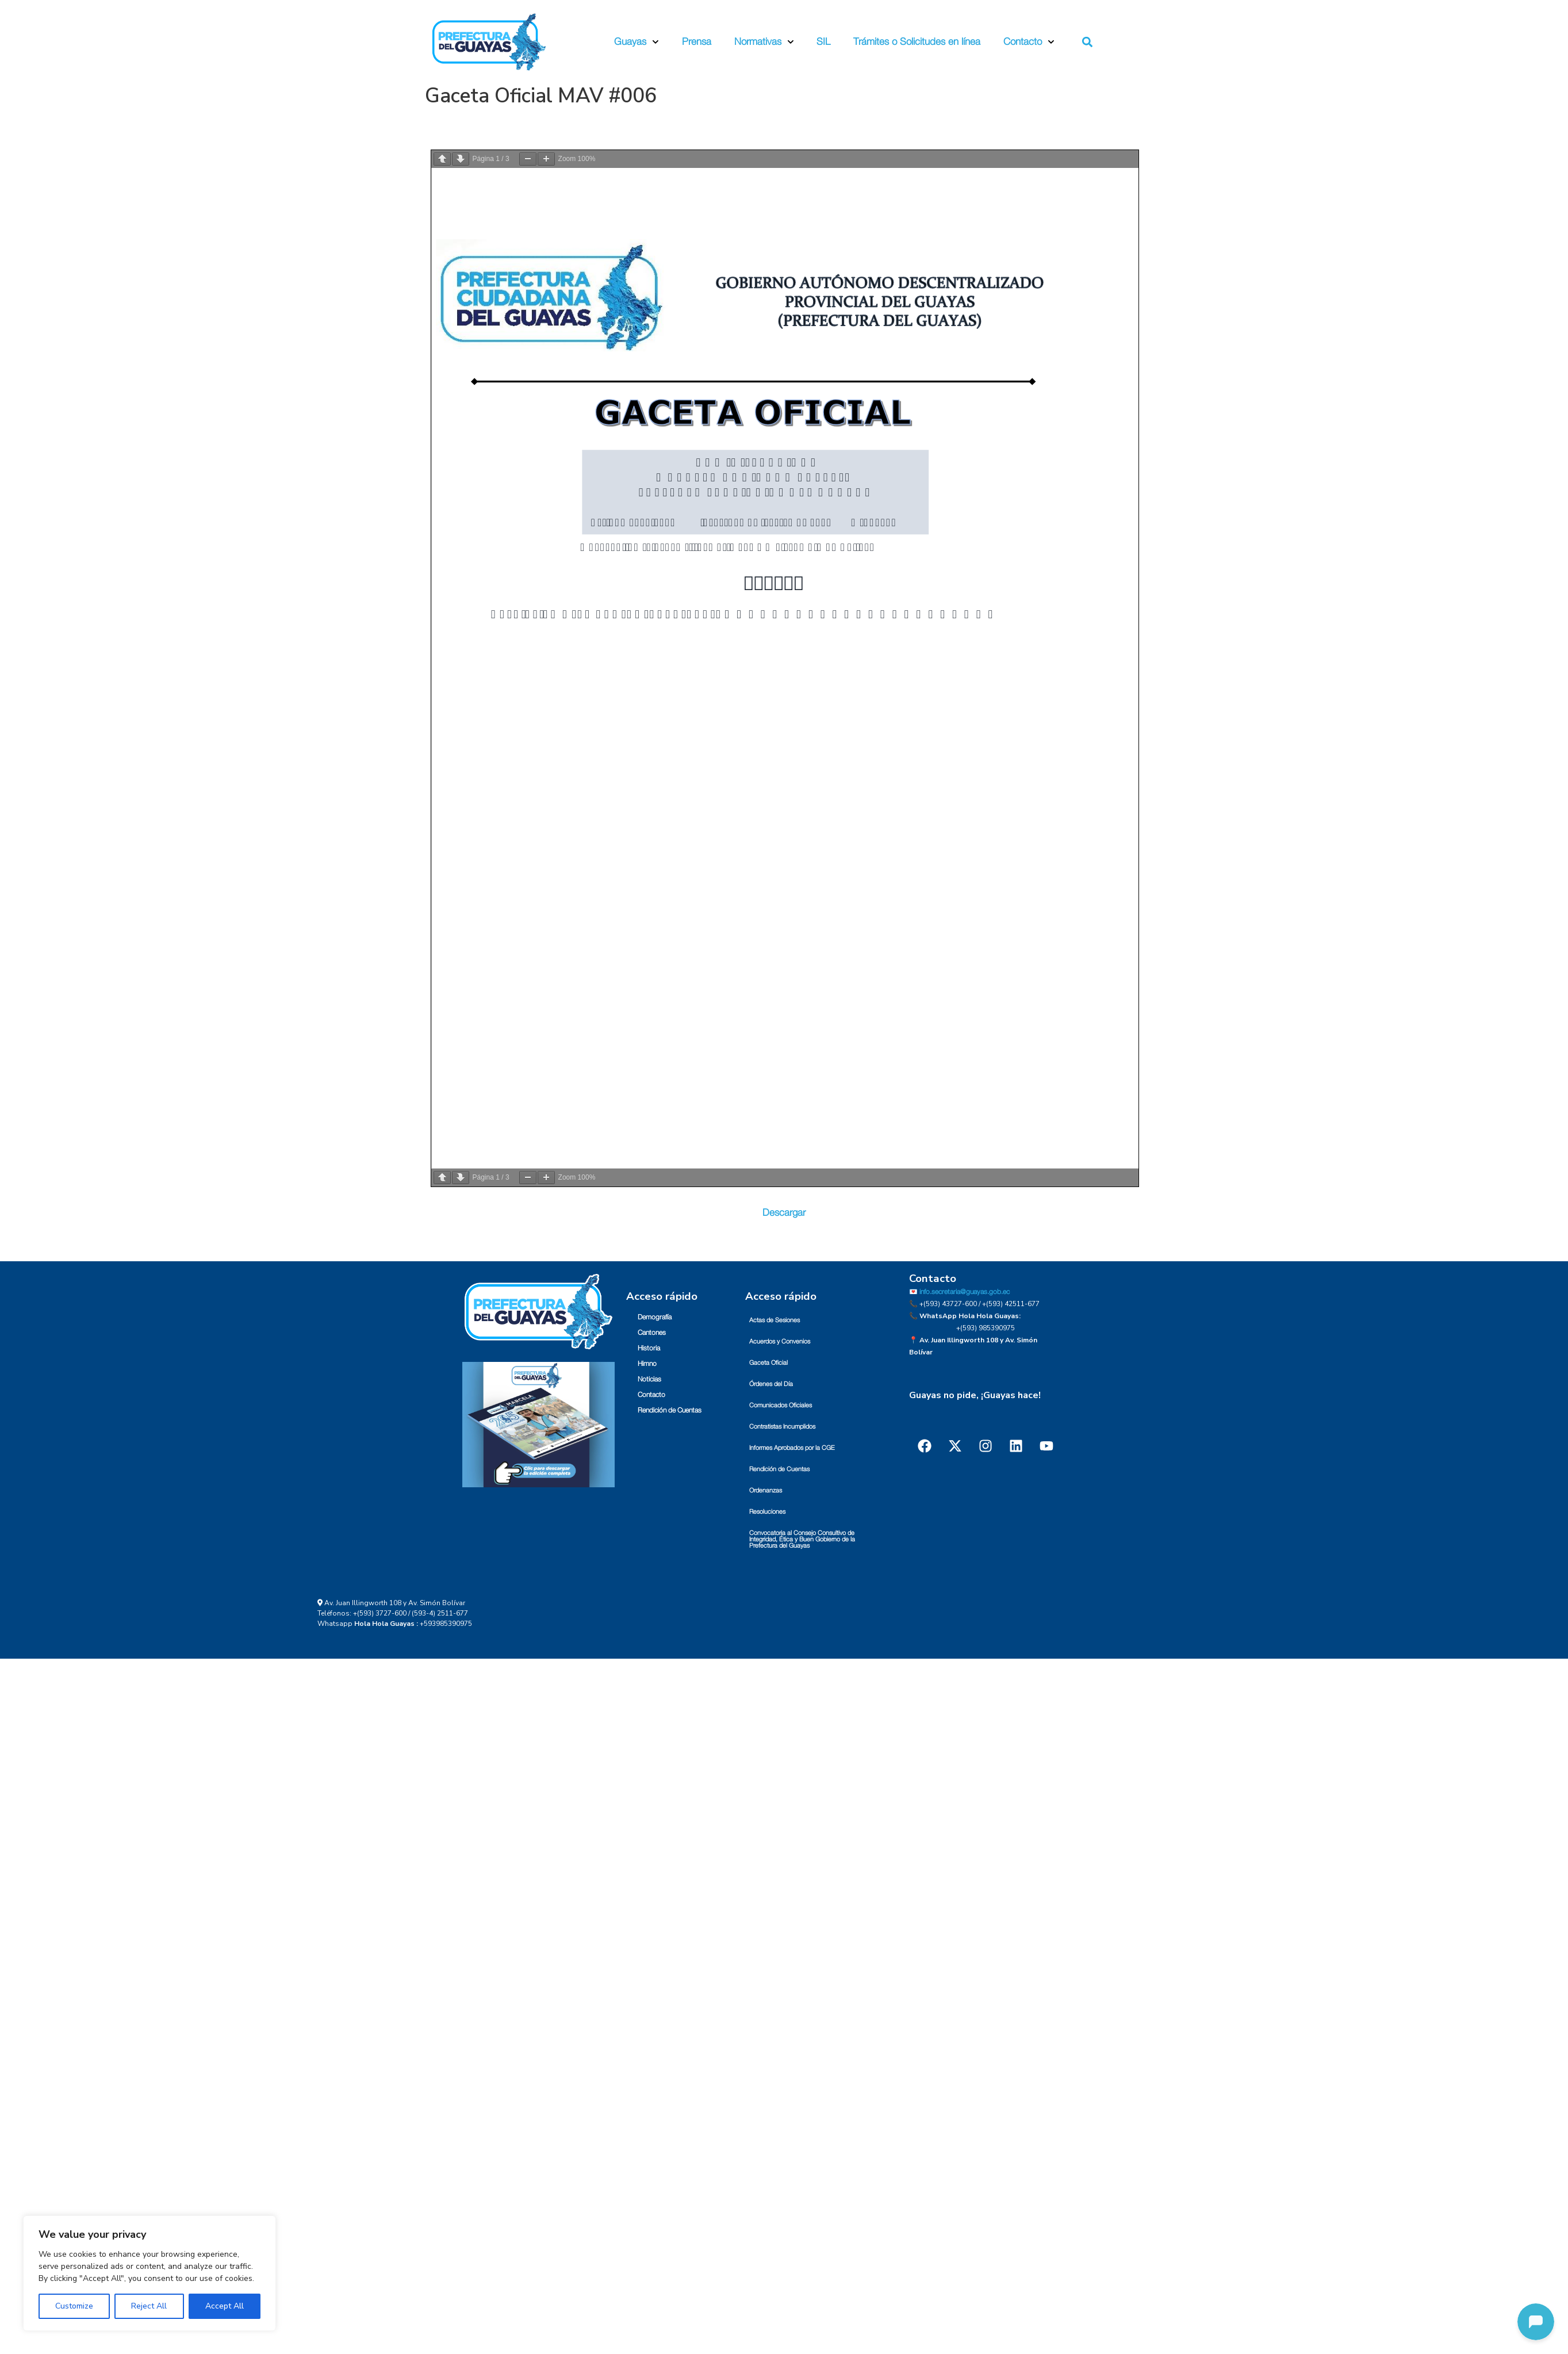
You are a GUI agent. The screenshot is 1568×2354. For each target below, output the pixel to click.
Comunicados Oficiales (780, 1405)
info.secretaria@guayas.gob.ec (964, 1291)
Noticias (649, 1379)
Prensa (696, 42)
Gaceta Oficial (768, 1363)
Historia (649, 1348)
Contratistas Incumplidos (782, 1426)
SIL (823, 42)
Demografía (655, 1317)
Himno (647, 1363)
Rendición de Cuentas (669, 1410)
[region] (149, 2273)
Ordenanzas (765, 1490)
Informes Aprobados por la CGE (792, 1448)
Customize (74, 2306)
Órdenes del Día (771, 1384)
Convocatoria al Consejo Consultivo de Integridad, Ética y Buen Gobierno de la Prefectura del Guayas (802, 1539)
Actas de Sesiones (774, 1320)
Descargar (784, 1213)
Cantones (652, 1332)
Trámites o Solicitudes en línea (916, 42)
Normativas (764, 42)
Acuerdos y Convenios (779, 1341)
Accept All (224, 2306)
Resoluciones (767, 1512)
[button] (1087, 42)
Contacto (1029, 42)
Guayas (636, 42)
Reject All (149, 2306)
